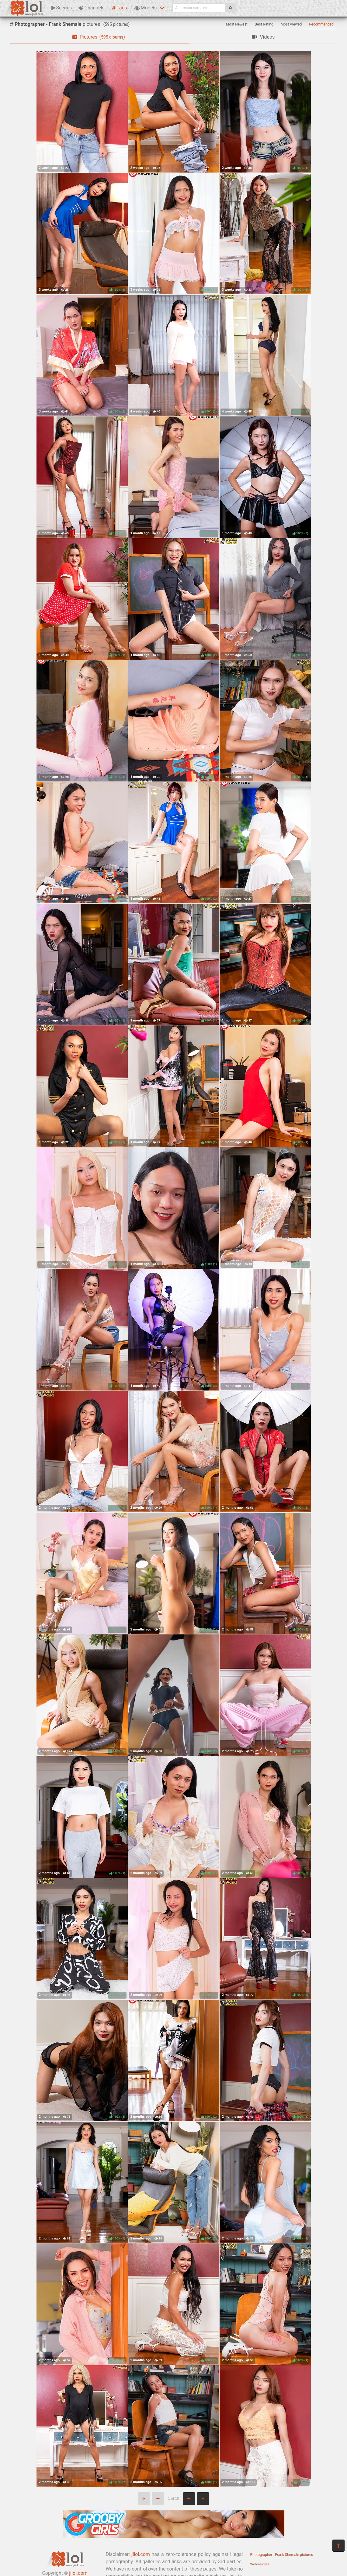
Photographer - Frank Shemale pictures (281, 2555)
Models (145, 8)
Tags (119, 8)
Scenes (61, 8)
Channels (91, 8)
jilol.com (140, 2554)
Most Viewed (291, 24)
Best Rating (264, 24)
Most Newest (237, 24)
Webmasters (259, 2564)
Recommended (321, 24)
